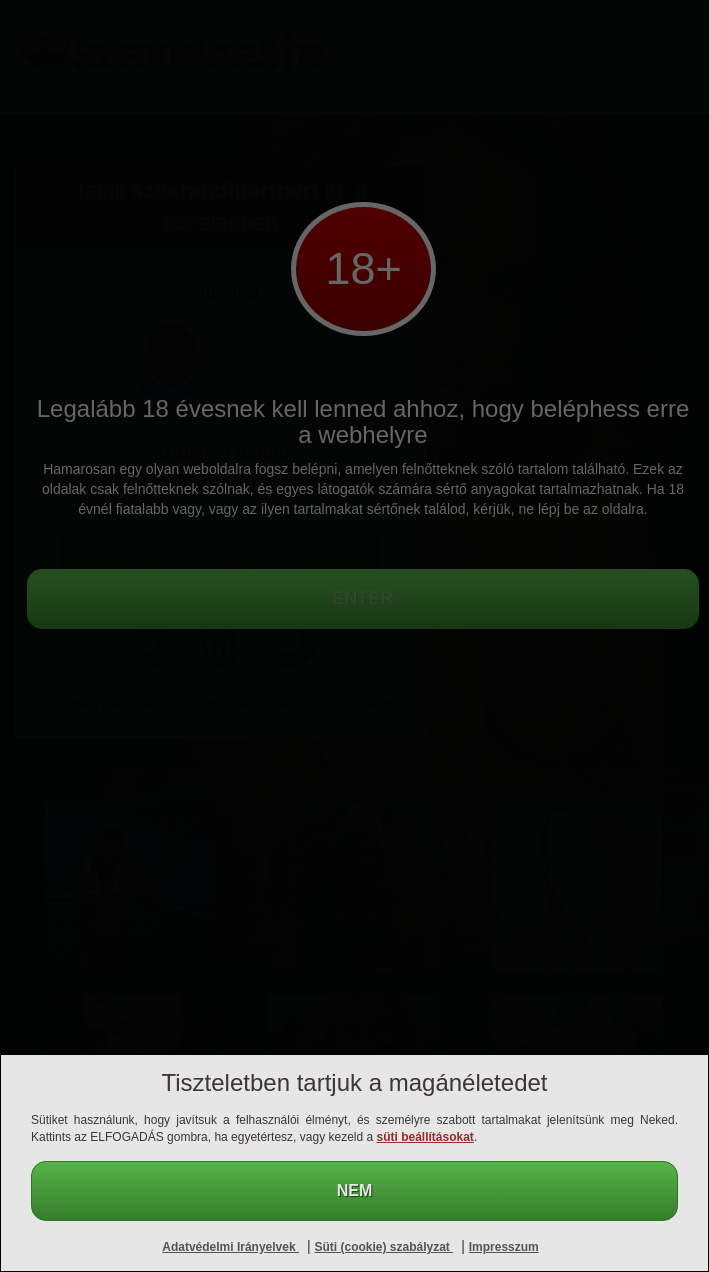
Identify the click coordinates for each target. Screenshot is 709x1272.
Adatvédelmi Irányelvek (230, 1247)
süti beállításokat (425, 1137)
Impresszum (504, 1247)
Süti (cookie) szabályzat (384, 1247)
